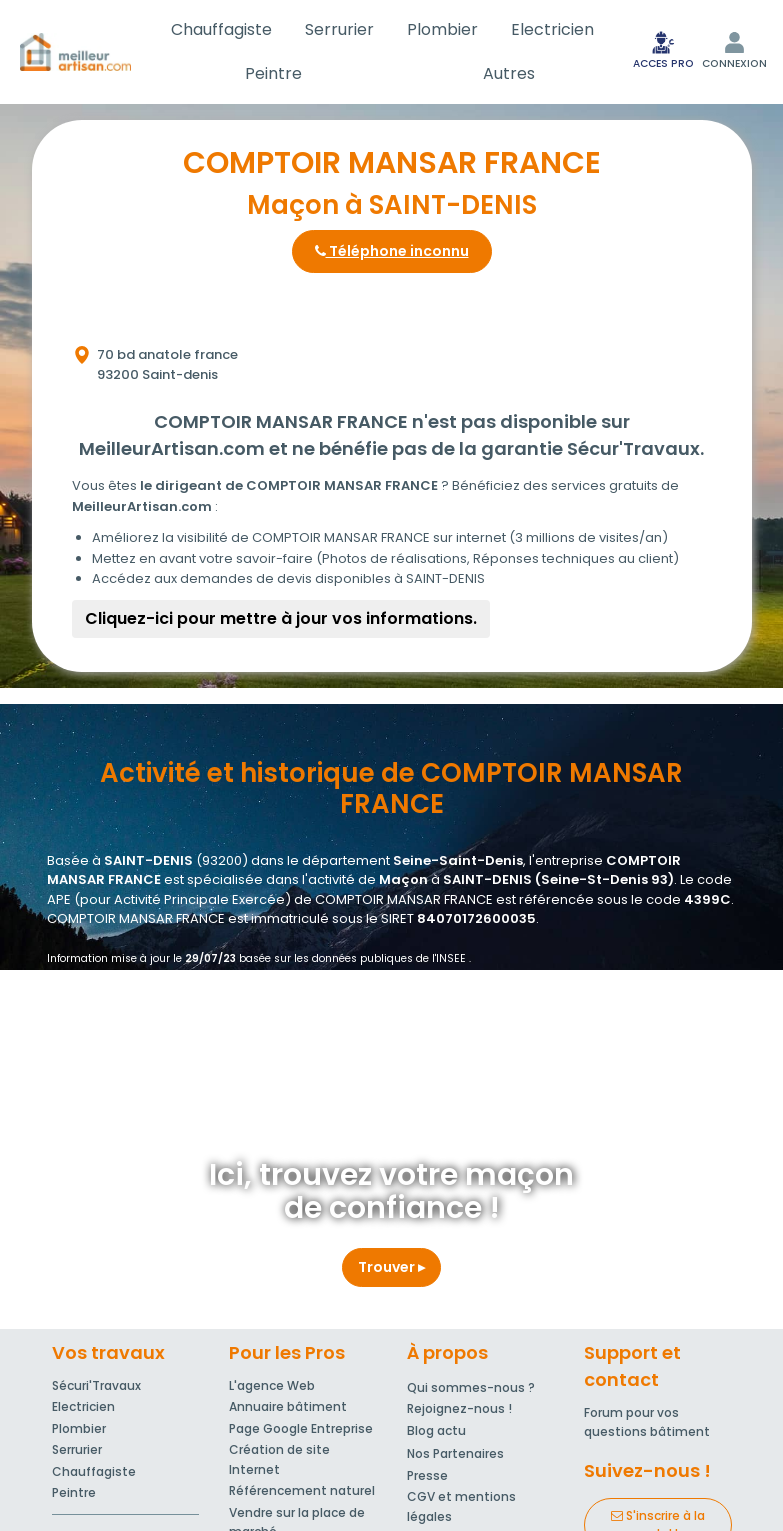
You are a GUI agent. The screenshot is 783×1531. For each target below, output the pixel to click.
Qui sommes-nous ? (471, 1387)
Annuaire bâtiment (288, 1406)
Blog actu (436, 1430)
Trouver (391, 1267)
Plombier (442, 29)
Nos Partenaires (455, 1453)
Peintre (273, 73)
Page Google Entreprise (301, 1428)
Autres (509, 73)
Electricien (552, 29)
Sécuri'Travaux (96, 1385)
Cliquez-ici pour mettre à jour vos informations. (281, 618)
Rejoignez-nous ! (459, 1408)
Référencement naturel (302, 1490)
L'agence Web (272, 1385)
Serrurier (339, 29)
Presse (427, 1475)
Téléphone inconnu (392, 251)
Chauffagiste (221, 29)
